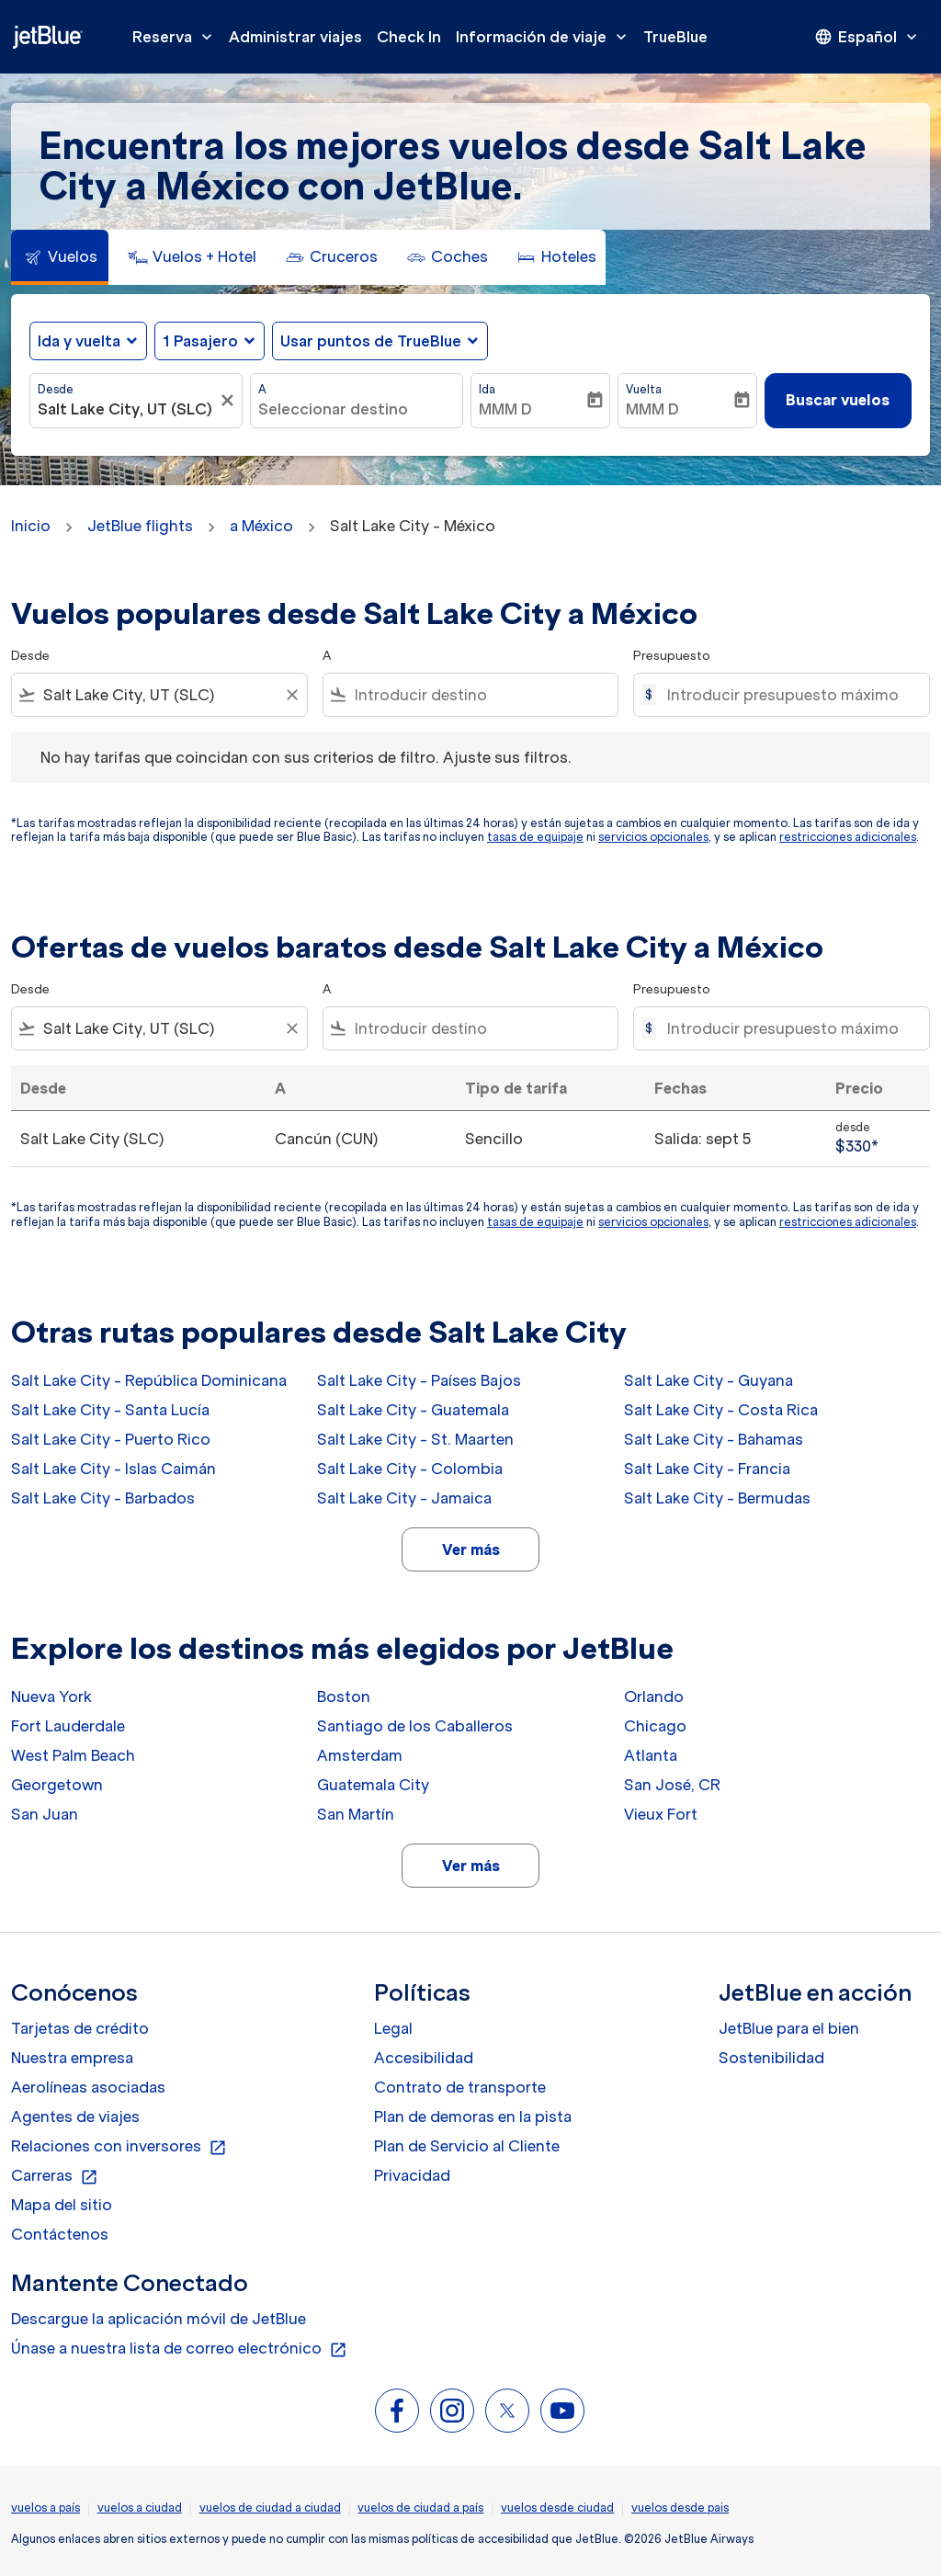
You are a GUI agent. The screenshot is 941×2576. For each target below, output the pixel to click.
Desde (56, 389)
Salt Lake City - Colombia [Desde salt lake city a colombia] (410, 1468)
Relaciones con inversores (119, 2147)
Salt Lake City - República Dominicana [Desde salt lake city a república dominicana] (149, 1380)
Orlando (654, 1696)
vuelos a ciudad (139, 2507)
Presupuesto (671, 656)
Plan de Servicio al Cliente (467, 2146)
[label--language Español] (867, 37)
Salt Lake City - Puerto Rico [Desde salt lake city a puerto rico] (110, 1439)
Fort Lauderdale (68, 1726)
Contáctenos (59, 2234)
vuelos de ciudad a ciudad (270, 2507)
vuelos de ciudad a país (420, 2507)
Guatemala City (373, 1785)
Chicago (655, 1726)
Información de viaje (546, 37)
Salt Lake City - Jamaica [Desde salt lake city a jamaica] (404, 1498)
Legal (393, 2028)
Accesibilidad (423, 2057)
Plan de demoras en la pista (473, 2116)
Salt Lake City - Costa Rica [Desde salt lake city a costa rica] (721, 1410)
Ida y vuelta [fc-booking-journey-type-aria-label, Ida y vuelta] (79, 341)
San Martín (355, 1814)
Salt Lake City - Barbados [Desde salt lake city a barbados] (103, 1498)
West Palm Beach (73, 1755)
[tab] (59, 257)
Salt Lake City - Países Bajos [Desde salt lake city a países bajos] (419, 1380)
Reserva (176, 37)
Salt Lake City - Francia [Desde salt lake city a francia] (707, 1468)
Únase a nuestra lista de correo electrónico (179, 2349)
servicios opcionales (653, 837)
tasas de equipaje (535, 837)
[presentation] (867, 37)
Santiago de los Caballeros (415, 1726)
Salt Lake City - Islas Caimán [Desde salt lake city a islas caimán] (113, 1468)
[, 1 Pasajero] (200, 341)
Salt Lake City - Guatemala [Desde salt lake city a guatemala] (413, 1410)
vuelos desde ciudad (557, 2507)
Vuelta (644, 389)
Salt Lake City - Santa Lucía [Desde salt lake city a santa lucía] (110, 1410)
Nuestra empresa (72, 2057)
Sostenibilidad (771, 2057)
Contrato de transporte (460, 2087)
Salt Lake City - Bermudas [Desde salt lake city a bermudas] (717, 1498)
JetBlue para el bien (789, 2028)
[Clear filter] (291, 695)
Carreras (54, 2176)
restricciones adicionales (847, 837)
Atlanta (650, 1755)
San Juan (44, 1814)
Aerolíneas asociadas (88, 2087)
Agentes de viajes (75, 2116)
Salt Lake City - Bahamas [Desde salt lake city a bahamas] (713, 1439)
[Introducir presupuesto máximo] (789, 695)
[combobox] (127, 409)
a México (261, 525)
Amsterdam (359, 1755)
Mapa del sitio (61, 2205)
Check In (409, 37)
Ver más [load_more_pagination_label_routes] (471, 1549)
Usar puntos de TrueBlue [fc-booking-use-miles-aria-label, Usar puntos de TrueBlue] (370, 341)
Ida (487, 389)
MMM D (505, 409)
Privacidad (412, 2175)
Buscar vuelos (838, 400)
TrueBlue (675, 37)
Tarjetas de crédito (80, 2028)
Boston (343, 1696)
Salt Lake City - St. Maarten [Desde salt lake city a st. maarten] (415, 1439)
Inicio (31, 525)
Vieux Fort (660, 1814)
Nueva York (51, 1696)
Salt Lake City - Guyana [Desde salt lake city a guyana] (708, 1380)
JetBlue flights (140, 525)
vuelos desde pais (680, 2507)
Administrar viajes (295, 37)
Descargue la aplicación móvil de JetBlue (158, 2318)
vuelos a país (45, 2507)
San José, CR (672, 1785)
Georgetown (57, 1785)
